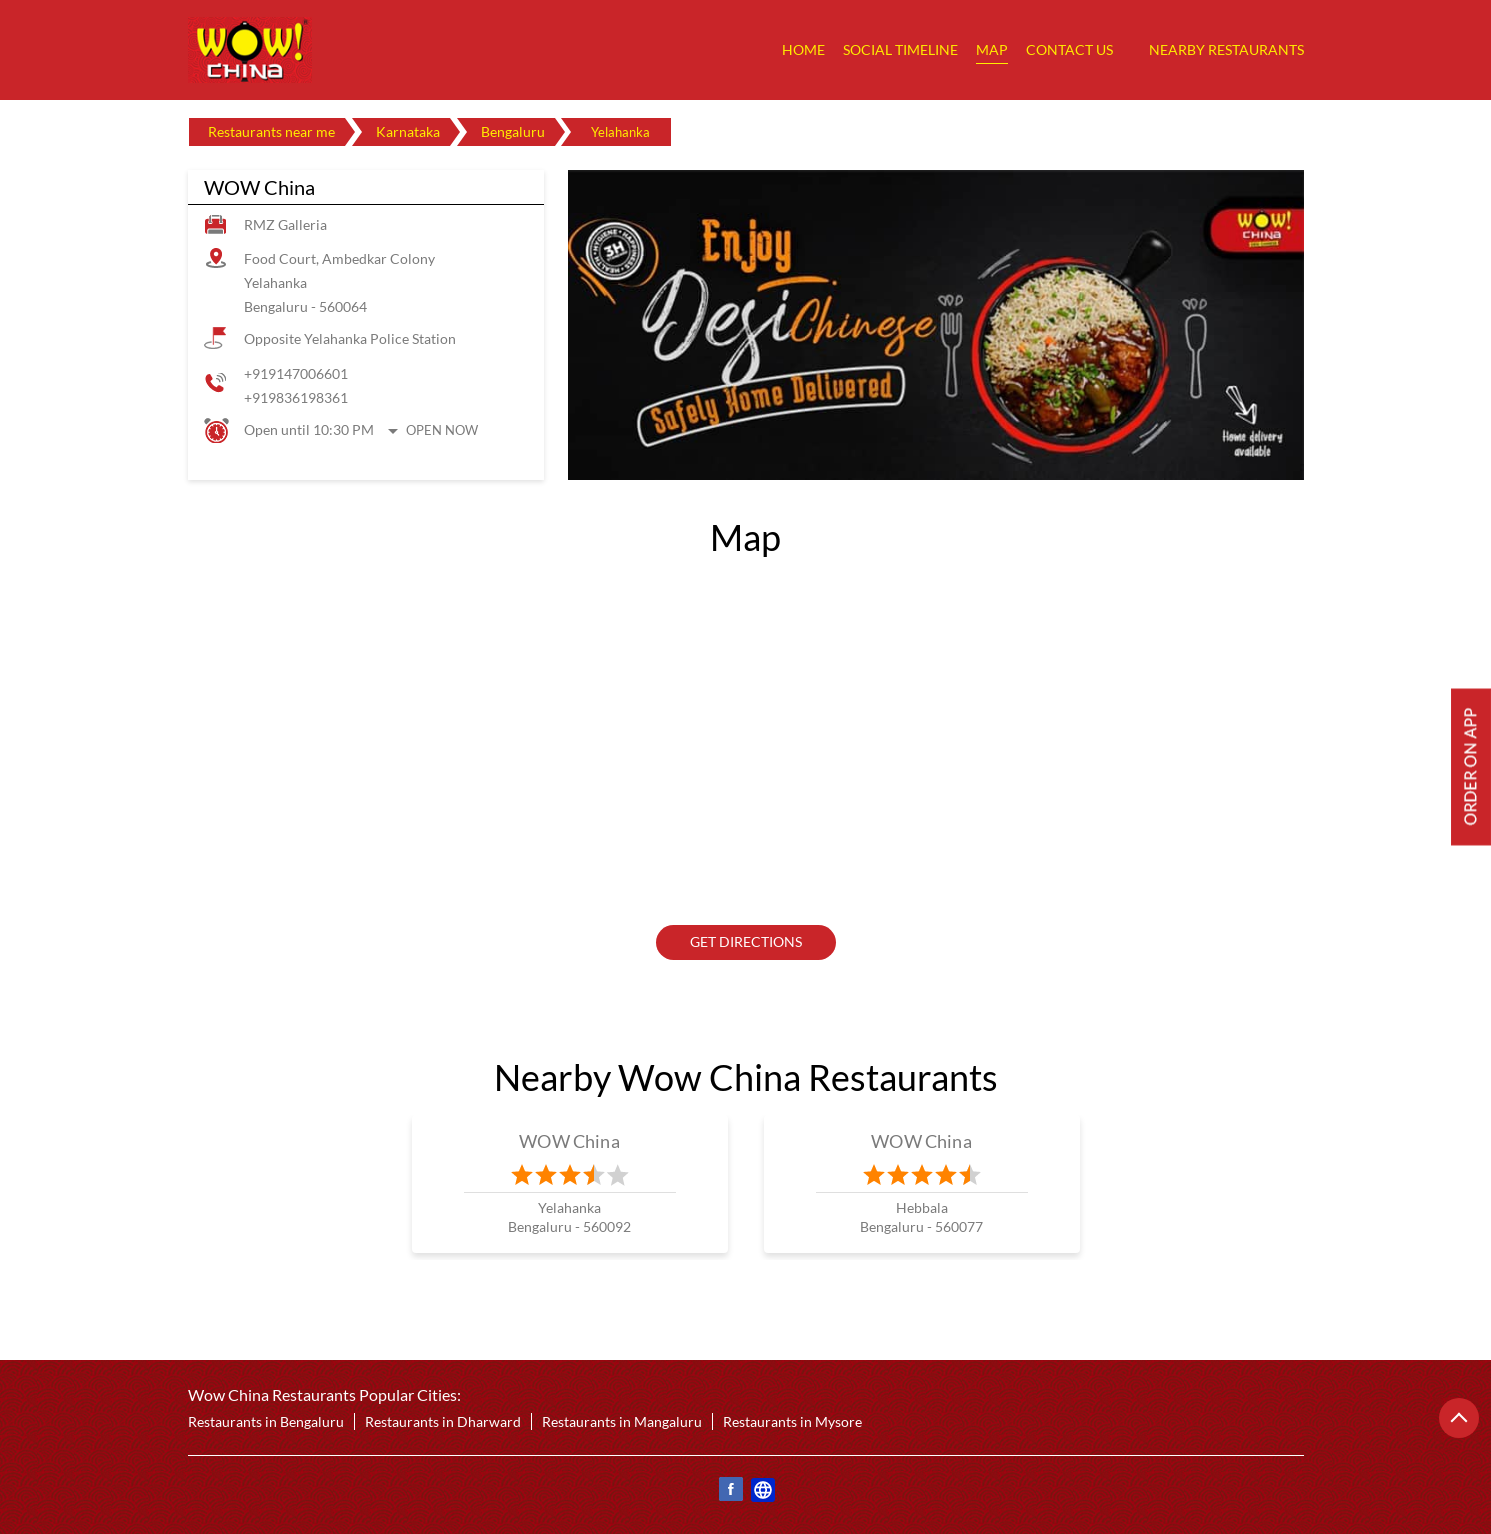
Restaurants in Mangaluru (622, 1421)
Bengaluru (513, 131)
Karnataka (408, 131)
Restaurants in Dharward (443, 1421)
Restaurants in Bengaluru (266, 1421)
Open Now (442, 430)
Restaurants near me (271, 131)
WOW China (569, 1141)
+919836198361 (296, 397)
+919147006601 (296, 373)
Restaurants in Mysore (792, 1421)
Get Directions (746, 942)
